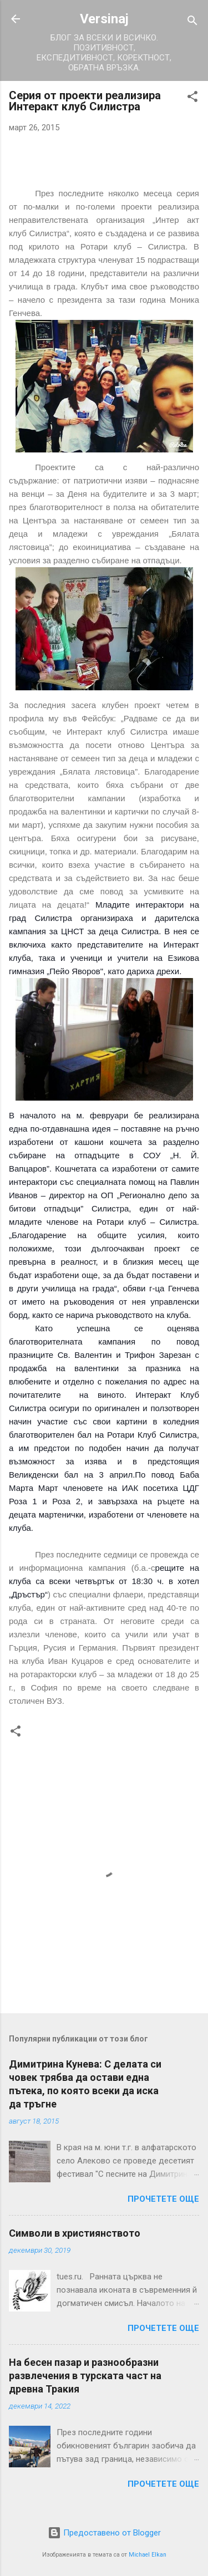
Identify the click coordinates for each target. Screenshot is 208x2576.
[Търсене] (192, 22)
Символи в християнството (74, 2233)
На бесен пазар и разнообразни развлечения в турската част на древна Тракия (85, 2375)
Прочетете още (163, 2199)
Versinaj (104, 19)
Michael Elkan (147, 2554)
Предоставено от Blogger (104, 2533)
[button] (192, 98)
